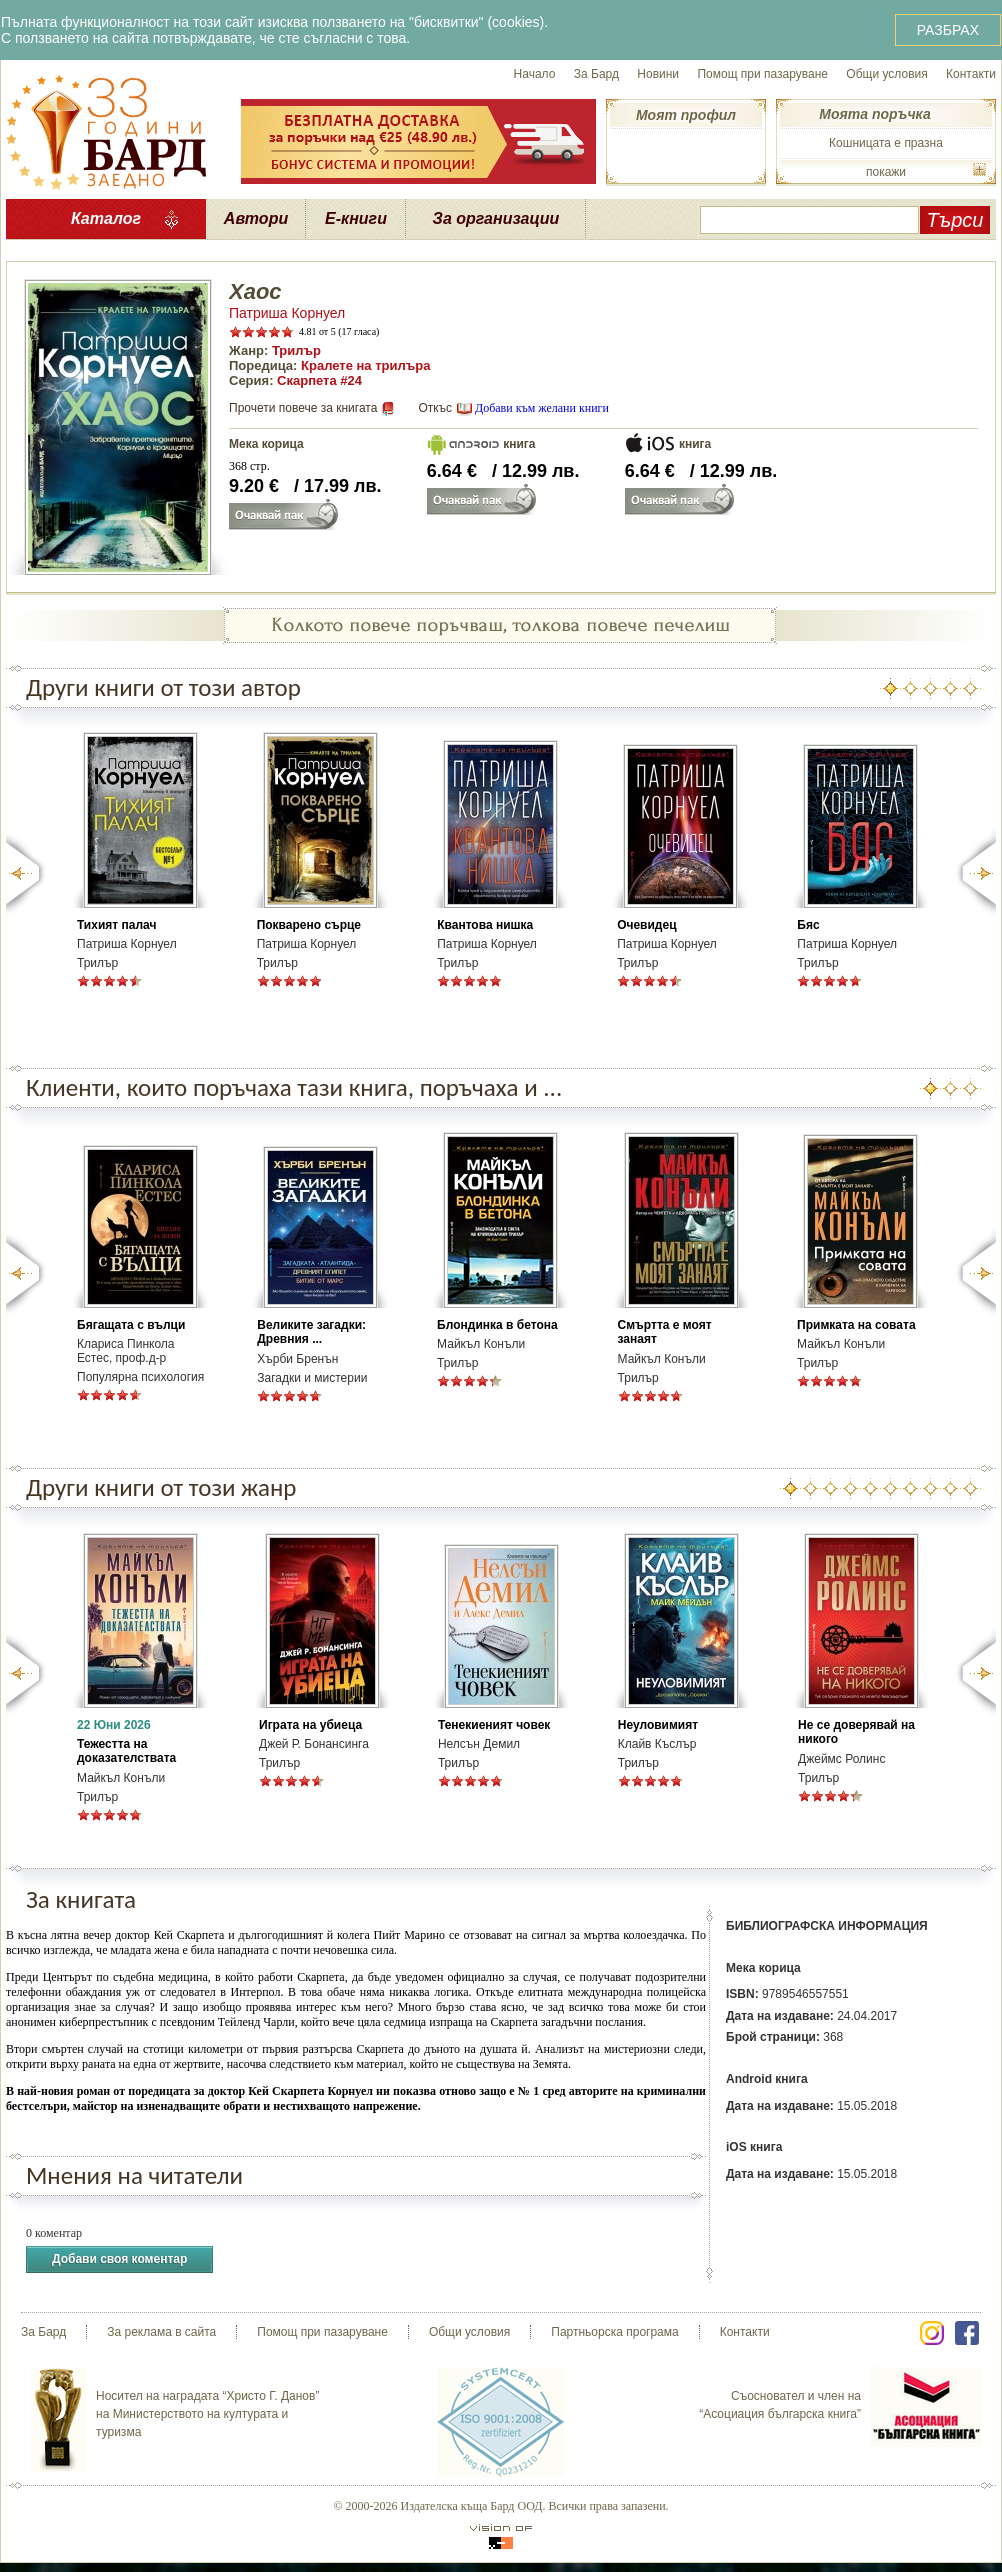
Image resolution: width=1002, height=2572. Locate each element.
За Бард (596, 74)
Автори (256, 218)
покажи (886, 172)
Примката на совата (856, 1325)
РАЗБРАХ (948, 30)
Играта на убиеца (310, 1725)
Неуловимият (658, 1725)
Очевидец (646, 925)
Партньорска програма (614, 2332)
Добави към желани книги (542, 408)
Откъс (435, 408)
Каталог (106, 218)
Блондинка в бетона (497, 1325)
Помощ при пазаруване (762, 74)
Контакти (971, 74)
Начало (535, 74)
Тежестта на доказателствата (126, 1751)
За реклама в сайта (161, 2332)
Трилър (296, 350)
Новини (658, 74)
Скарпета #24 (319, 380)
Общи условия (886, 74)
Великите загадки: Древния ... (311, 1332)
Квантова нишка (485, 925)
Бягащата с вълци (131, 1325)
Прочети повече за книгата (303, 408)
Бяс (808, 925)
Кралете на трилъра (365, 365)
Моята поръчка (874, 114)
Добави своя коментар (119, 2259)
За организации (496, 218)
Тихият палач (116, 925)
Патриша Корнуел (287, 313)
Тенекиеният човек (494, 1725)
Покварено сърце (309, 925)
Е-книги (356, 218)
